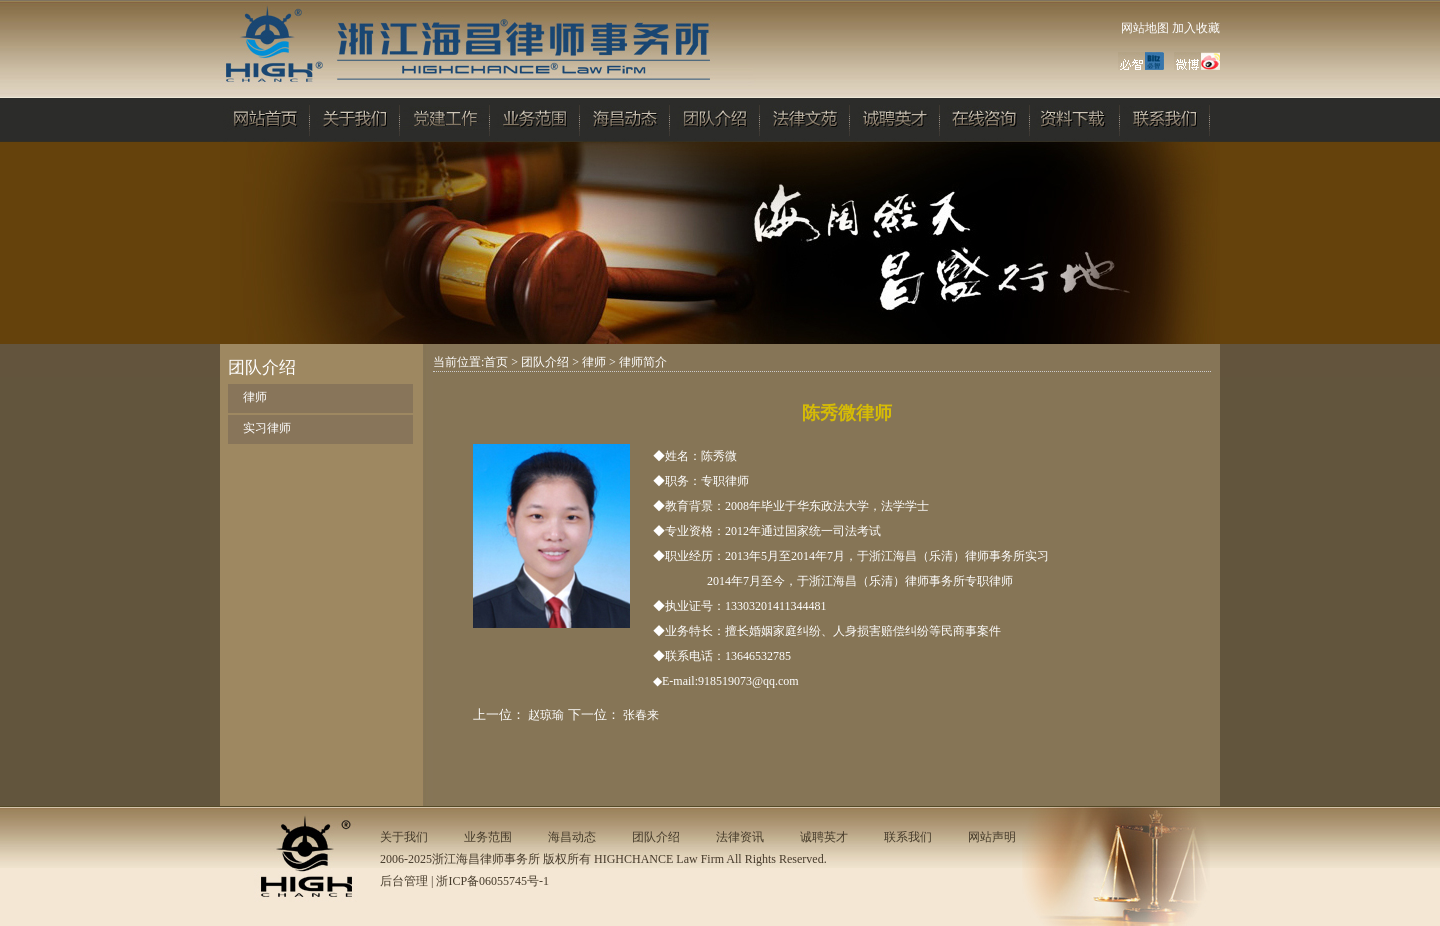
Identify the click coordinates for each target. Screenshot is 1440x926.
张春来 (641, 715)
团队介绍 (545, 362)
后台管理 (404, 881)
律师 (255, 397)
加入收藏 (1196, 28)
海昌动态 (572, 837)
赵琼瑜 (546, 715)
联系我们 (908, 837)
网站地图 (1145, 28)
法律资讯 (740, 837)
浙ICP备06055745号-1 (492, 881)
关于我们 (404, 837)
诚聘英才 (824, 837)
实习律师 (267, 428)
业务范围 (488, 837)
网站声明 (992, 837)
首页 (496, 362)
